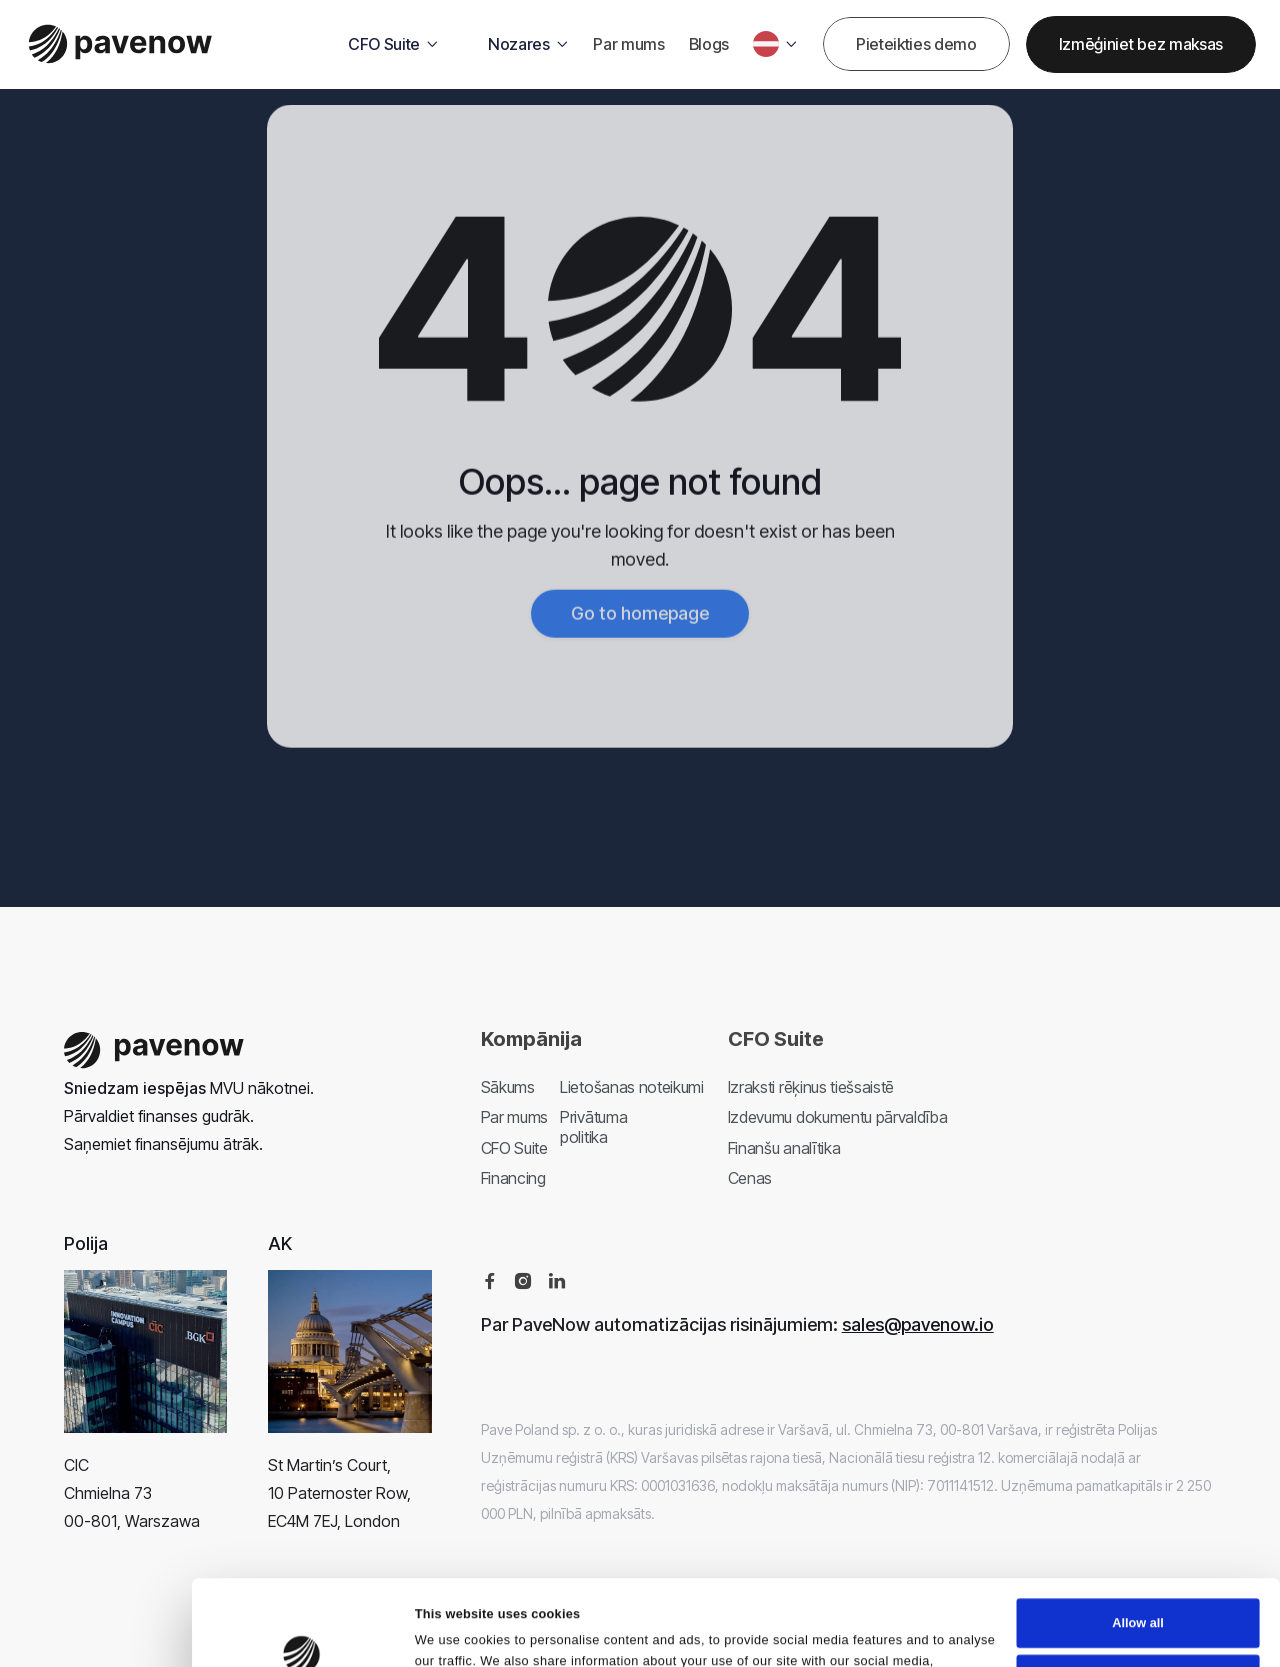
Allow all (1138, 1526)
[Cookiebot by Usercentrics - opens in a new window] (301, 1652)
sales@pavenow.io (918, 1324)
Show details (454, 1651)
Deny (1137, 1637)
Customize (1138, 1582)
